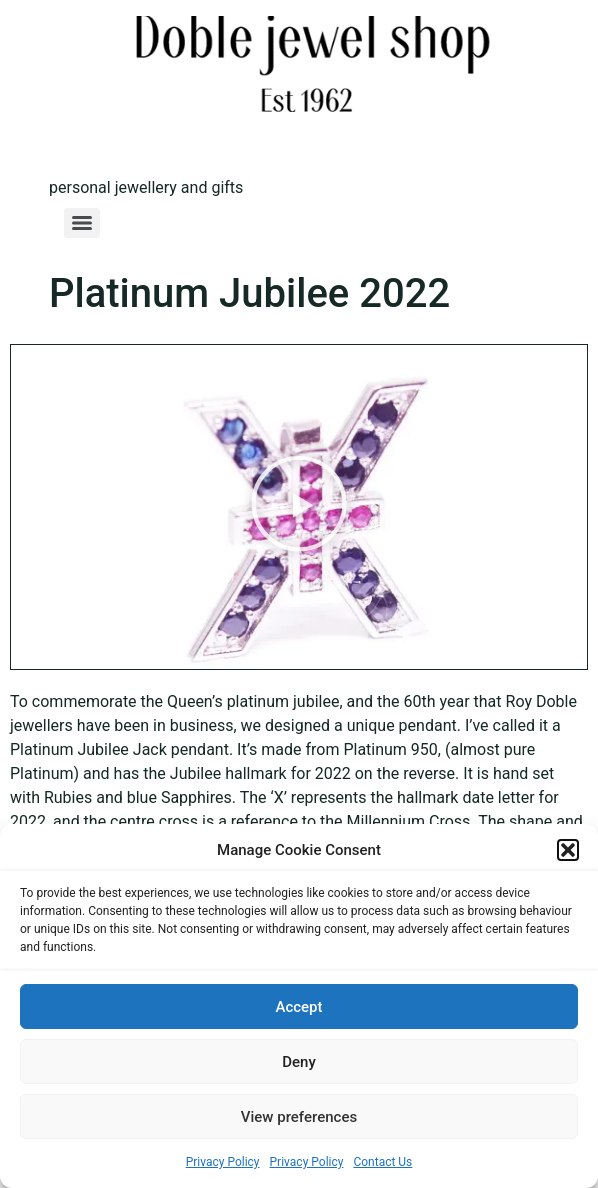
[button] (568, 850)
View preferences (299, 1117)
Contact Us (382, 1162)
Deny (299, 1062)
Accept (298, 1007)
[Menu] (82, 223)
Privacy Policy (223, 1162)
